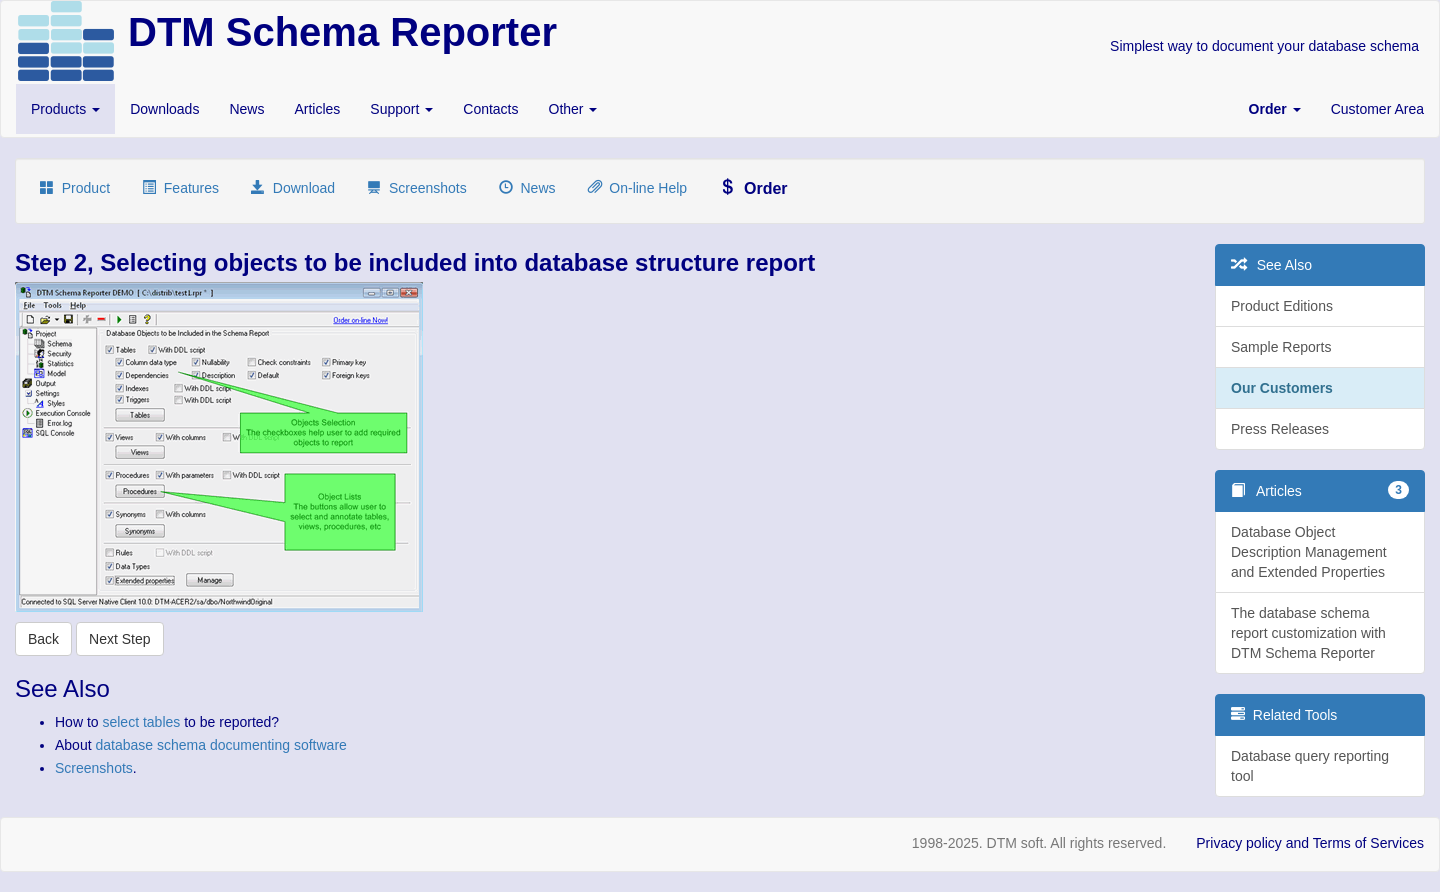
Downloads (164, 109)
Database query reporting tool (1310, 766)
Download (293, 188)
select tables (141, 722)
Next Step (119, 639)
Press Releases (1280, 429)
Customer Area (1377, 109)
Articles (317, 109)
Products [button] (65, 109)
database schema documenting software (220, 745)
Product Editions (1282, 306)
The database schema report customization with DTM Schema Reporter (1308, 633)
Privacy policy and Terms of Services (1310, 843)
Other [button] (573, 109)
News (246, 109)
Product (75, 188)
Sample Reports (1281, 347)
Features (180, 188)
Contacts (490, 109)
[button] (1275, 109)
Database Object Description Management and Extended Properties (1309, 552)
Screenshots (417, 188)
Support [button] (401, 109)
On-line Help (638, 188)
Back (43, 639)
